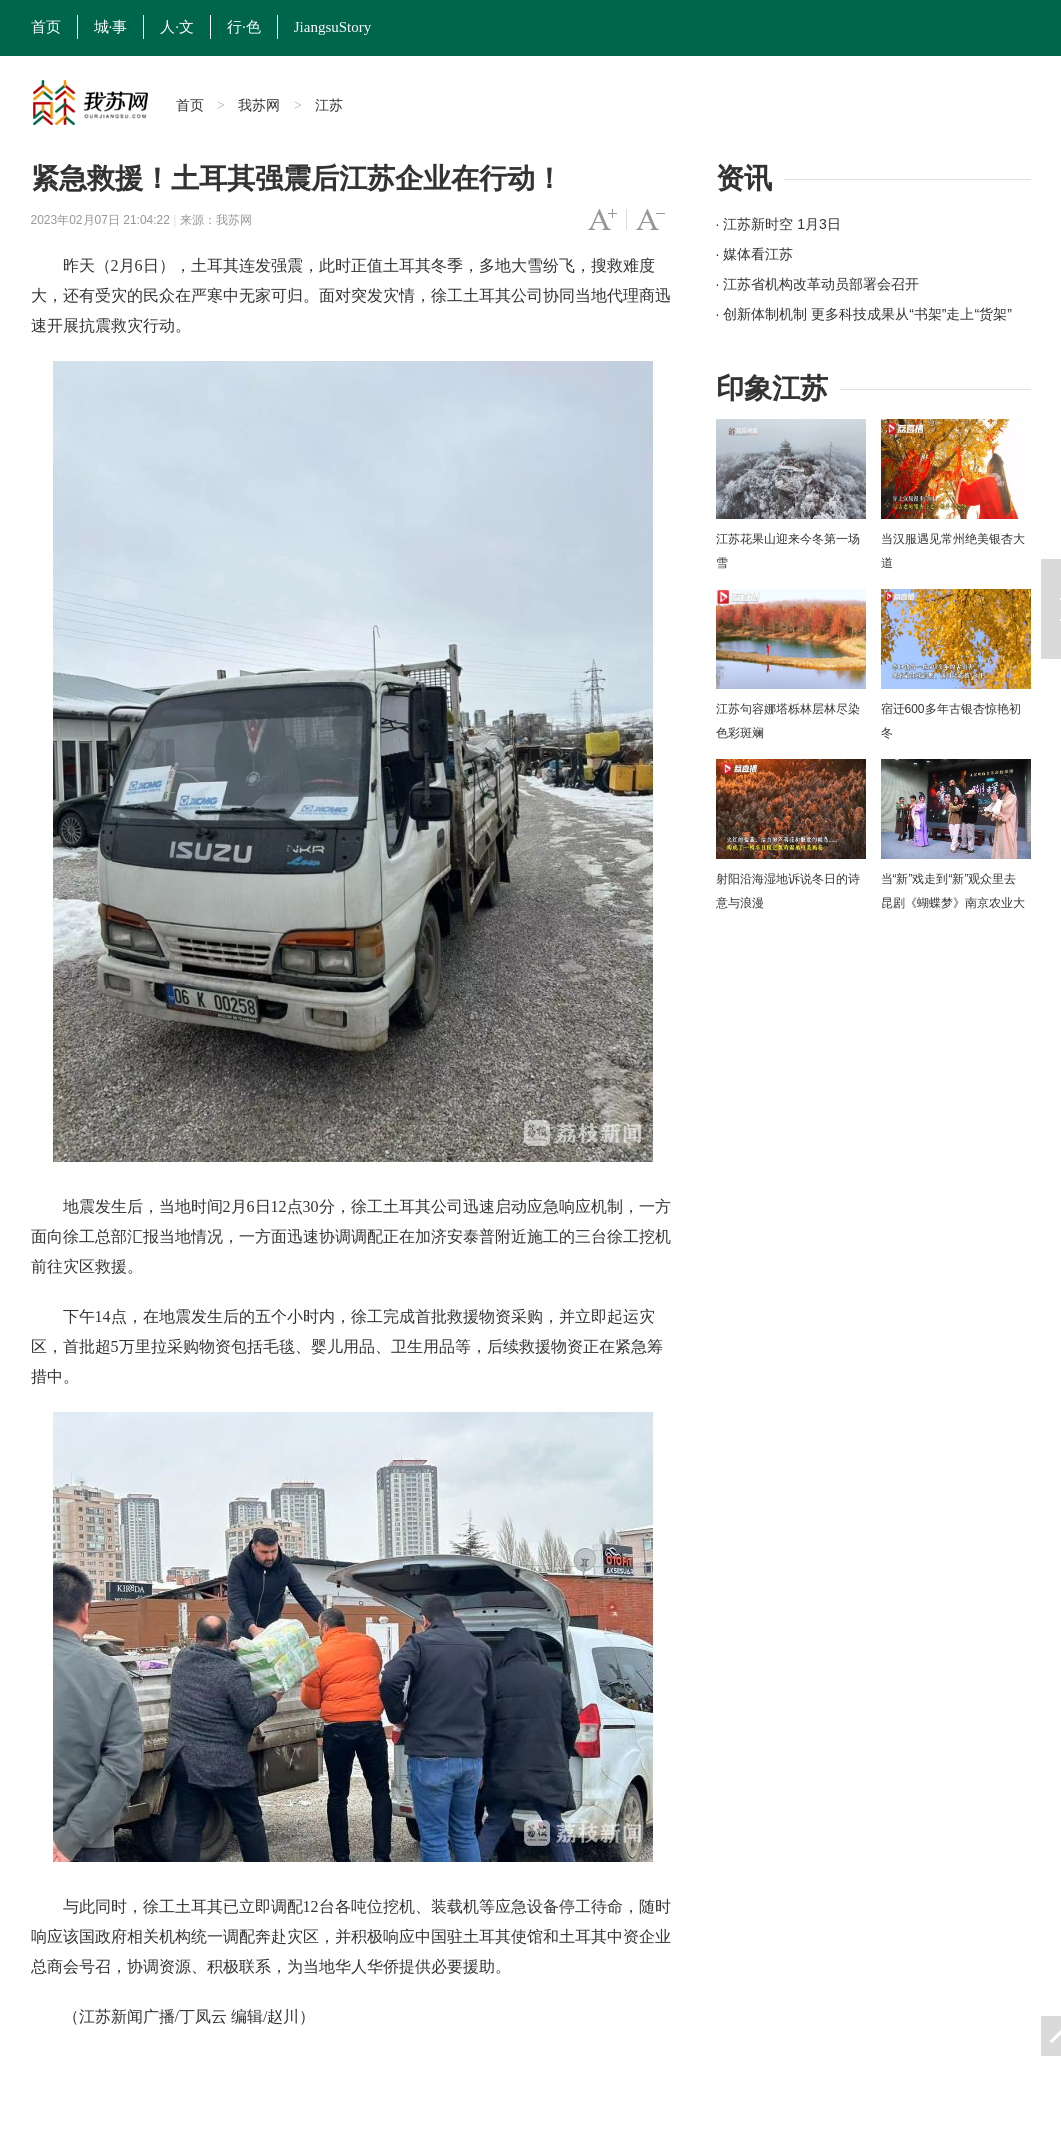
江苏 (329, 105)
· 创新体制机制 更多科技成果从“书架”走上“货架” (864, 314)
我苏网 (259, 105)
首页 (46, 27)
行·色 (244, 27)
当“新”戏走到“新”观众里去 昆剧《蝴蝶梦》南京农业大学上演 (953, 903)
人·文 (177, 27)
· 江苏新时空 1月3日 (778, 224)
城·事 (111, 27)
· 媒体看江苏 (755, 254)
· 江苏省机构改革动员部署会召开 (818, 284)
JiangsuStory (333, 27)
